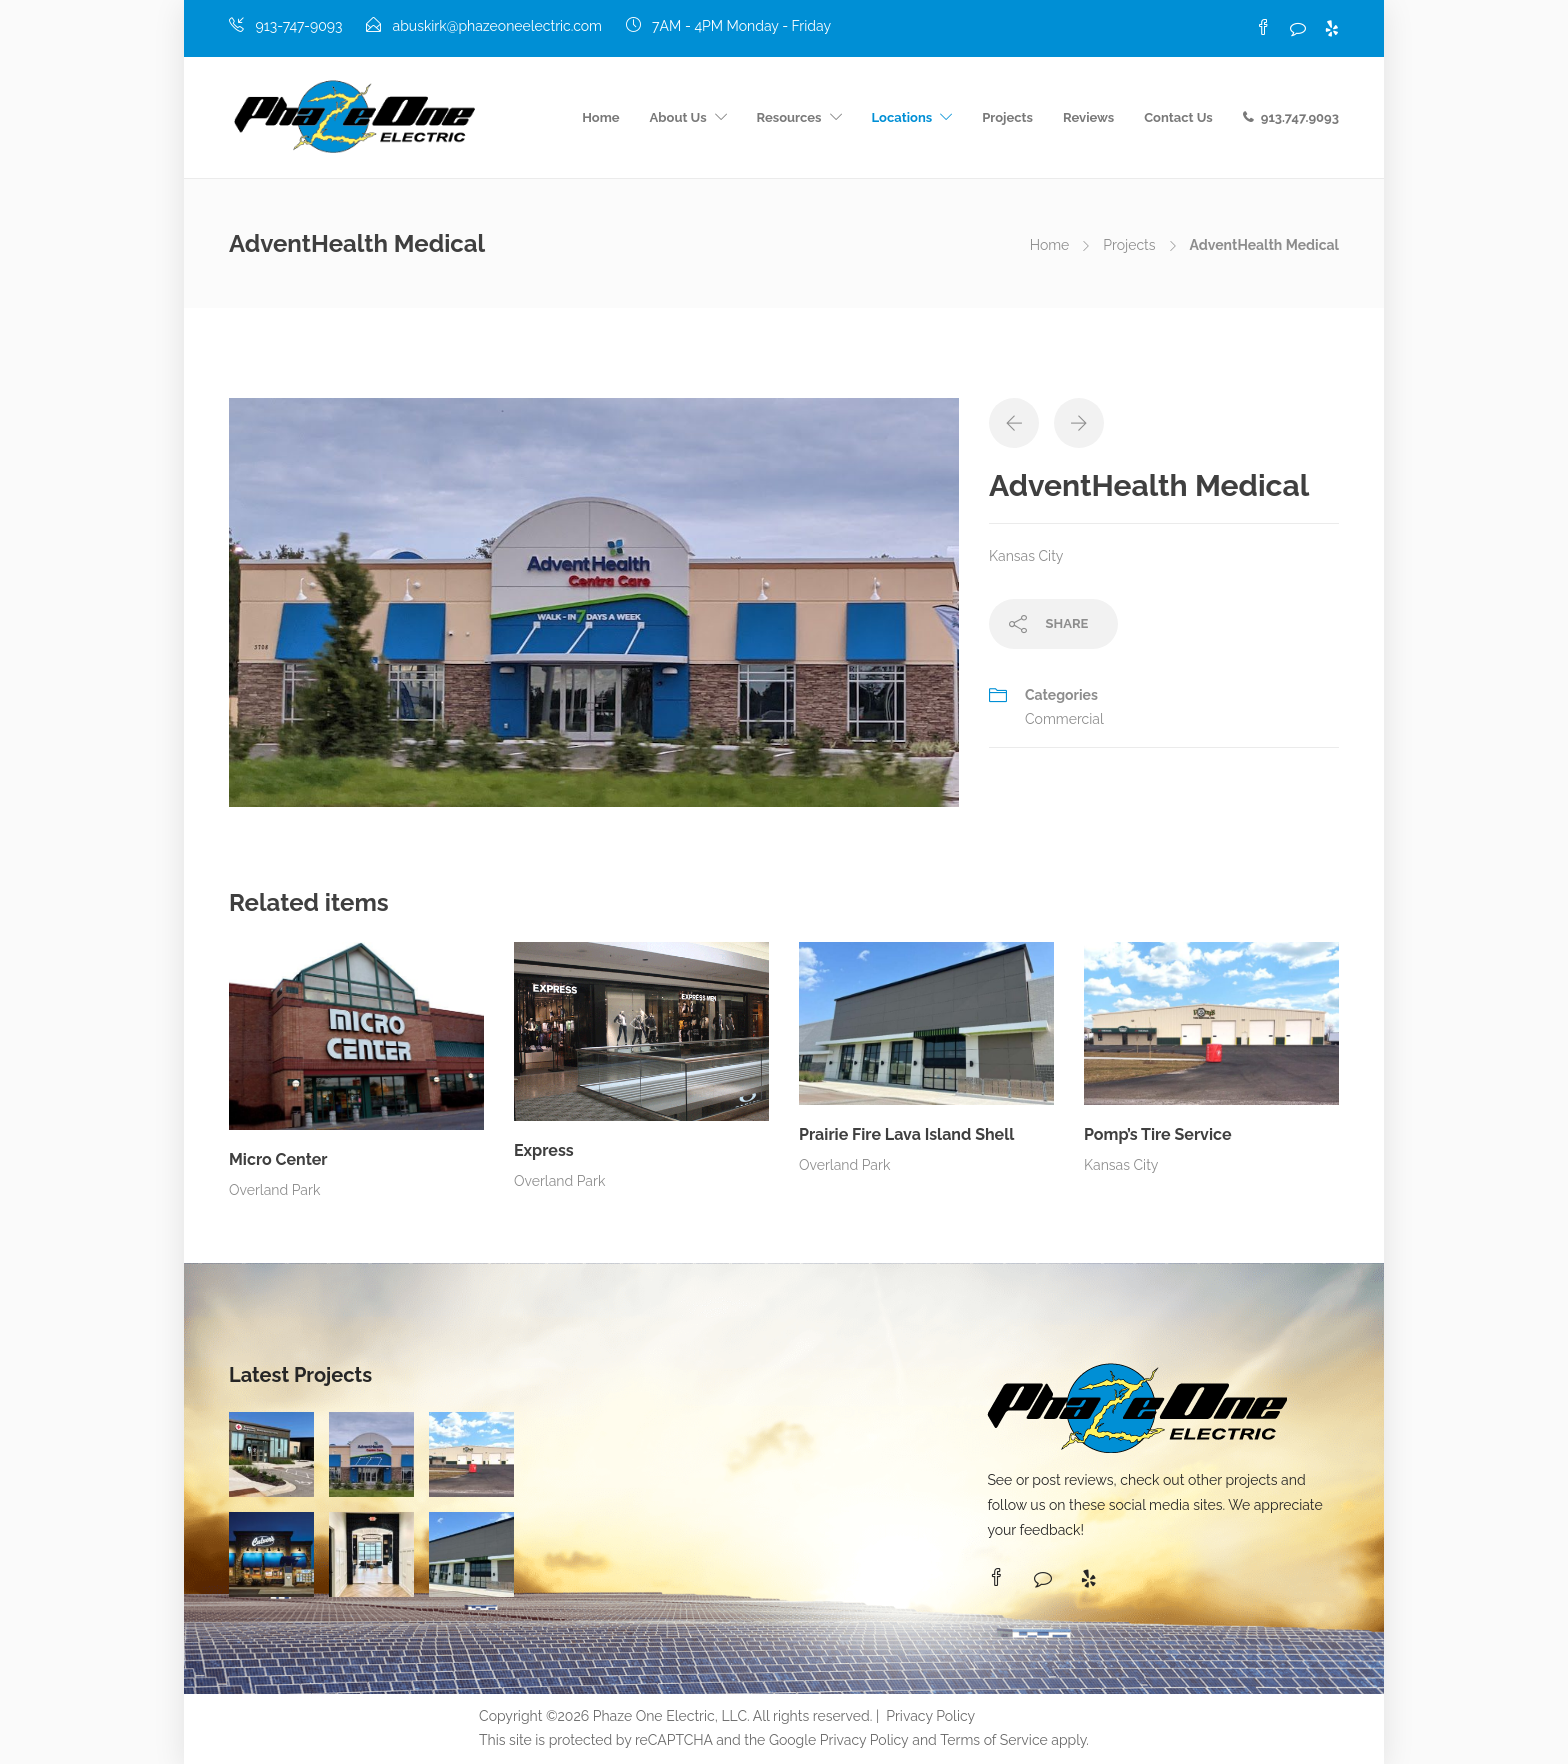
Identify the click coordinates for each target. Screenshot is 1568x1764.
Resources (789, 117)
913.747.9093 (1300, 117)
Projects (1007, 117)
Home (600, 117)
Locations (902, 117)
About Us (678, 117)
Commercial (1064, 719)
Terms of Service (993, 1740)
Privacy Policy (930, 1716)
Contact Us (1178, 117)
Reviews (1088, 117)
